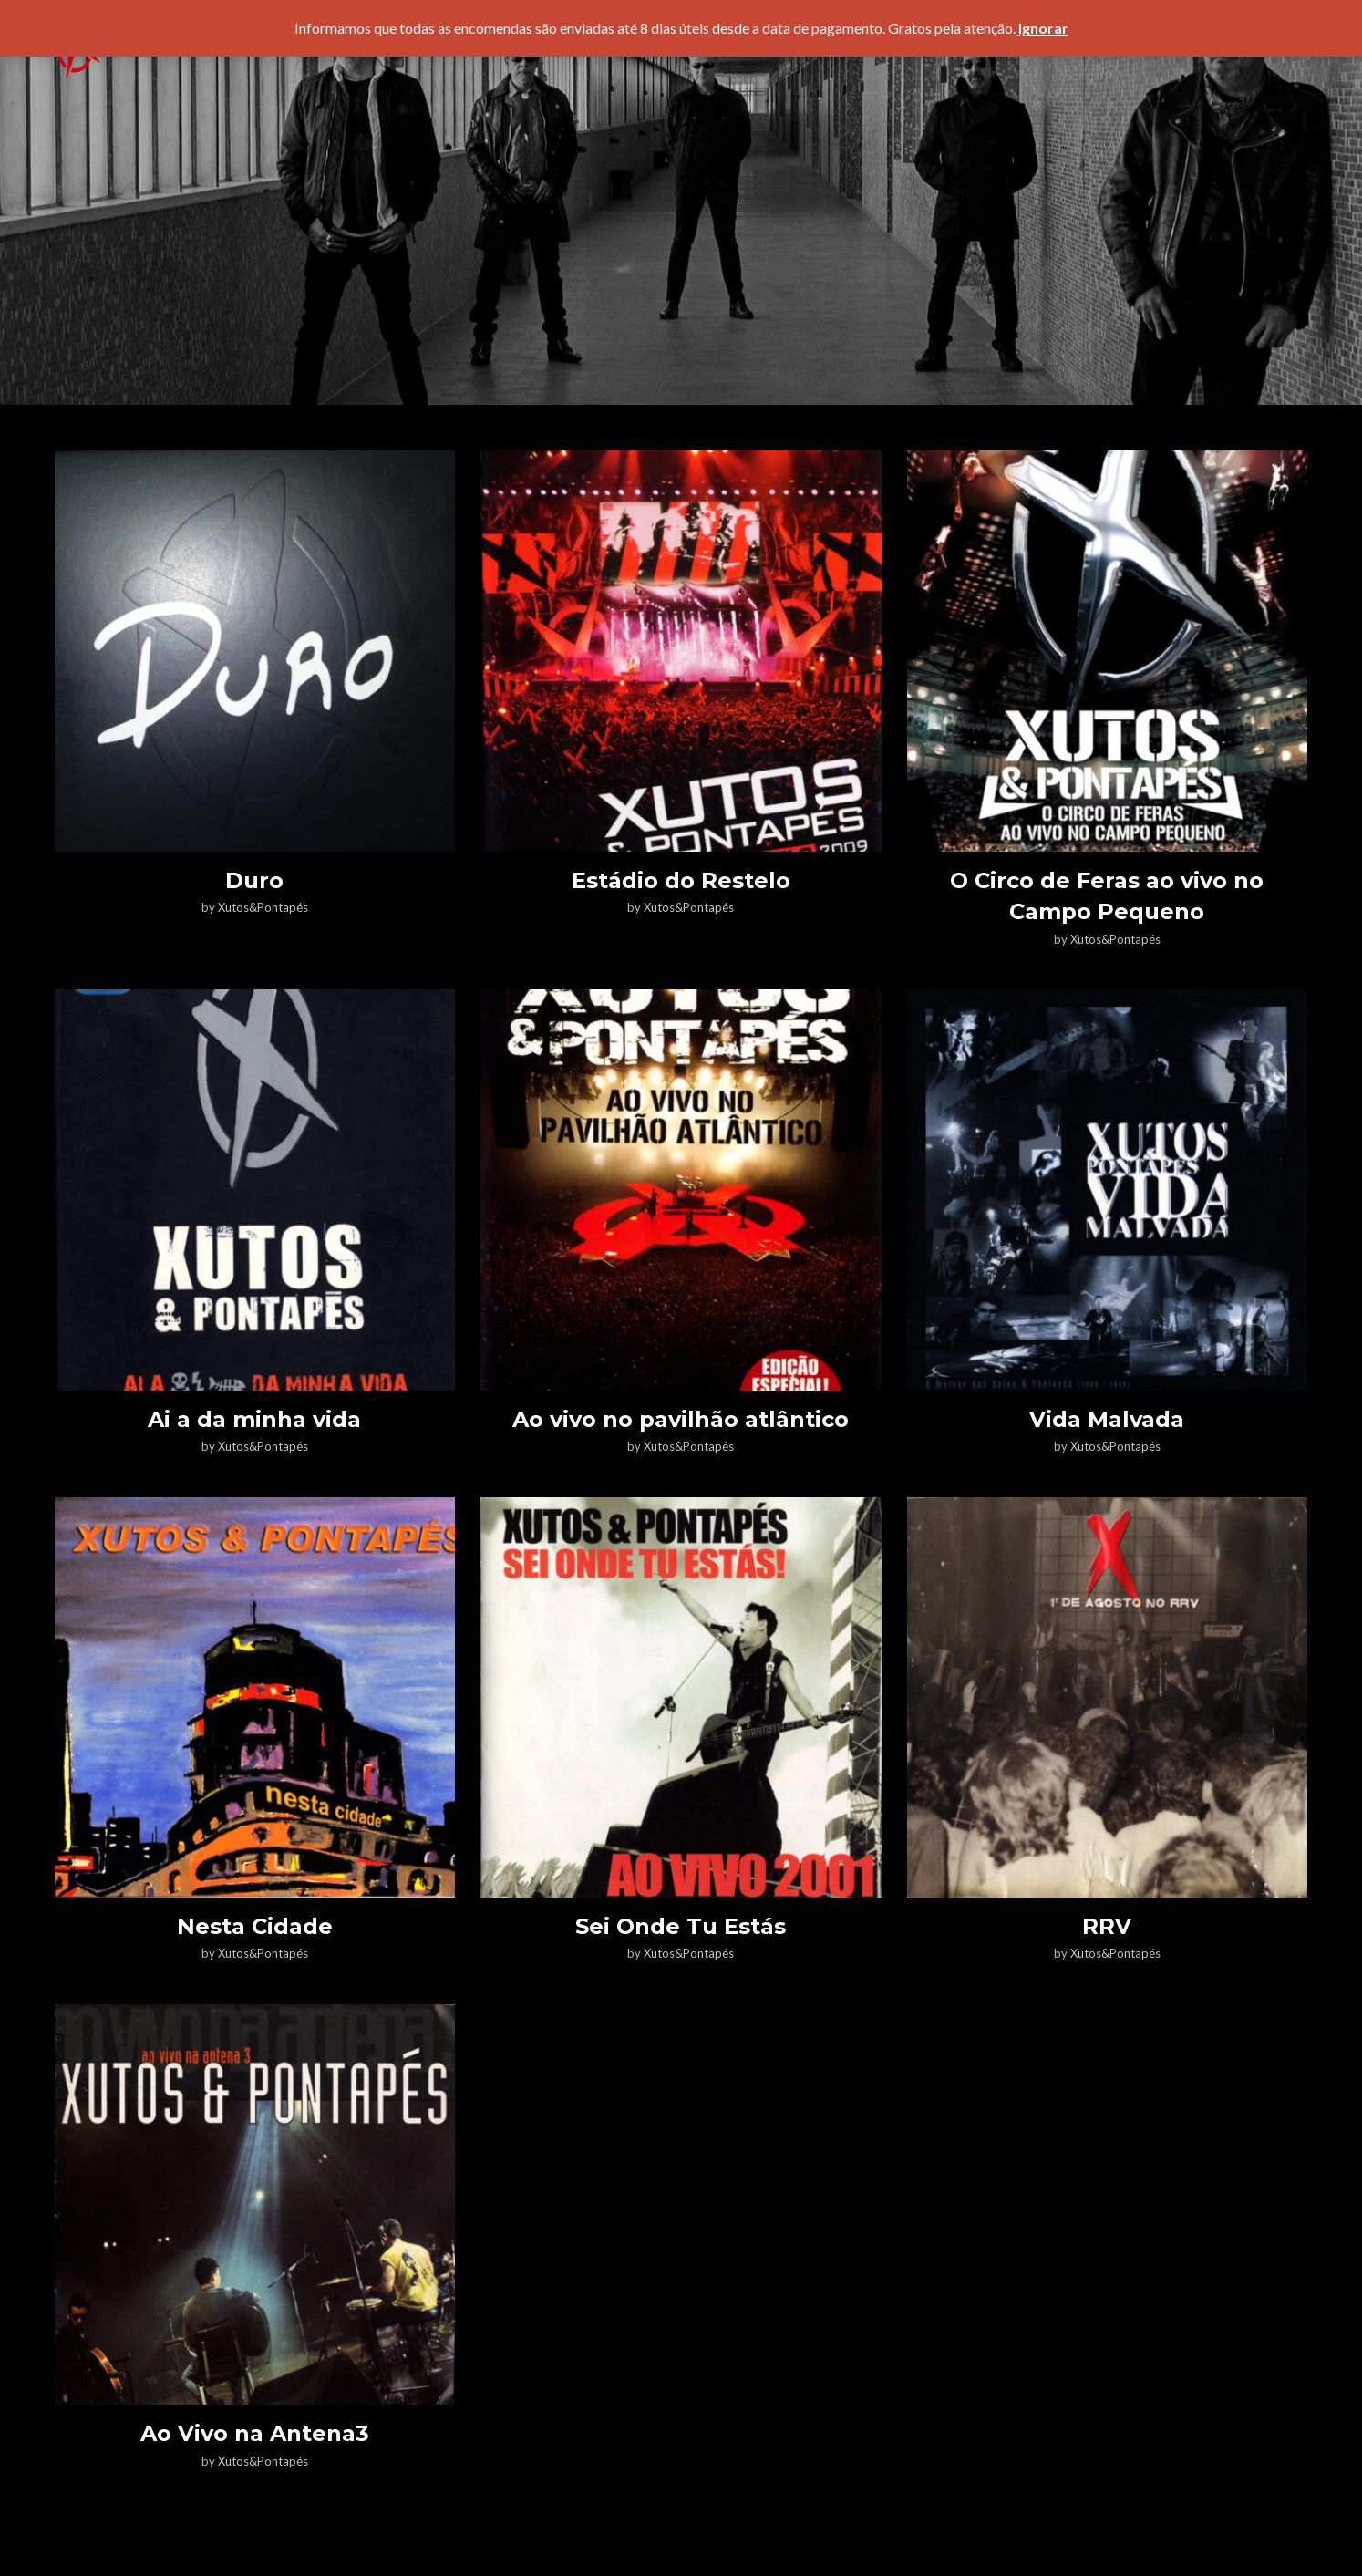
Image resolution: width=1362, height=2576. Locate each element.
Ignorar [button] (1043, 27)
